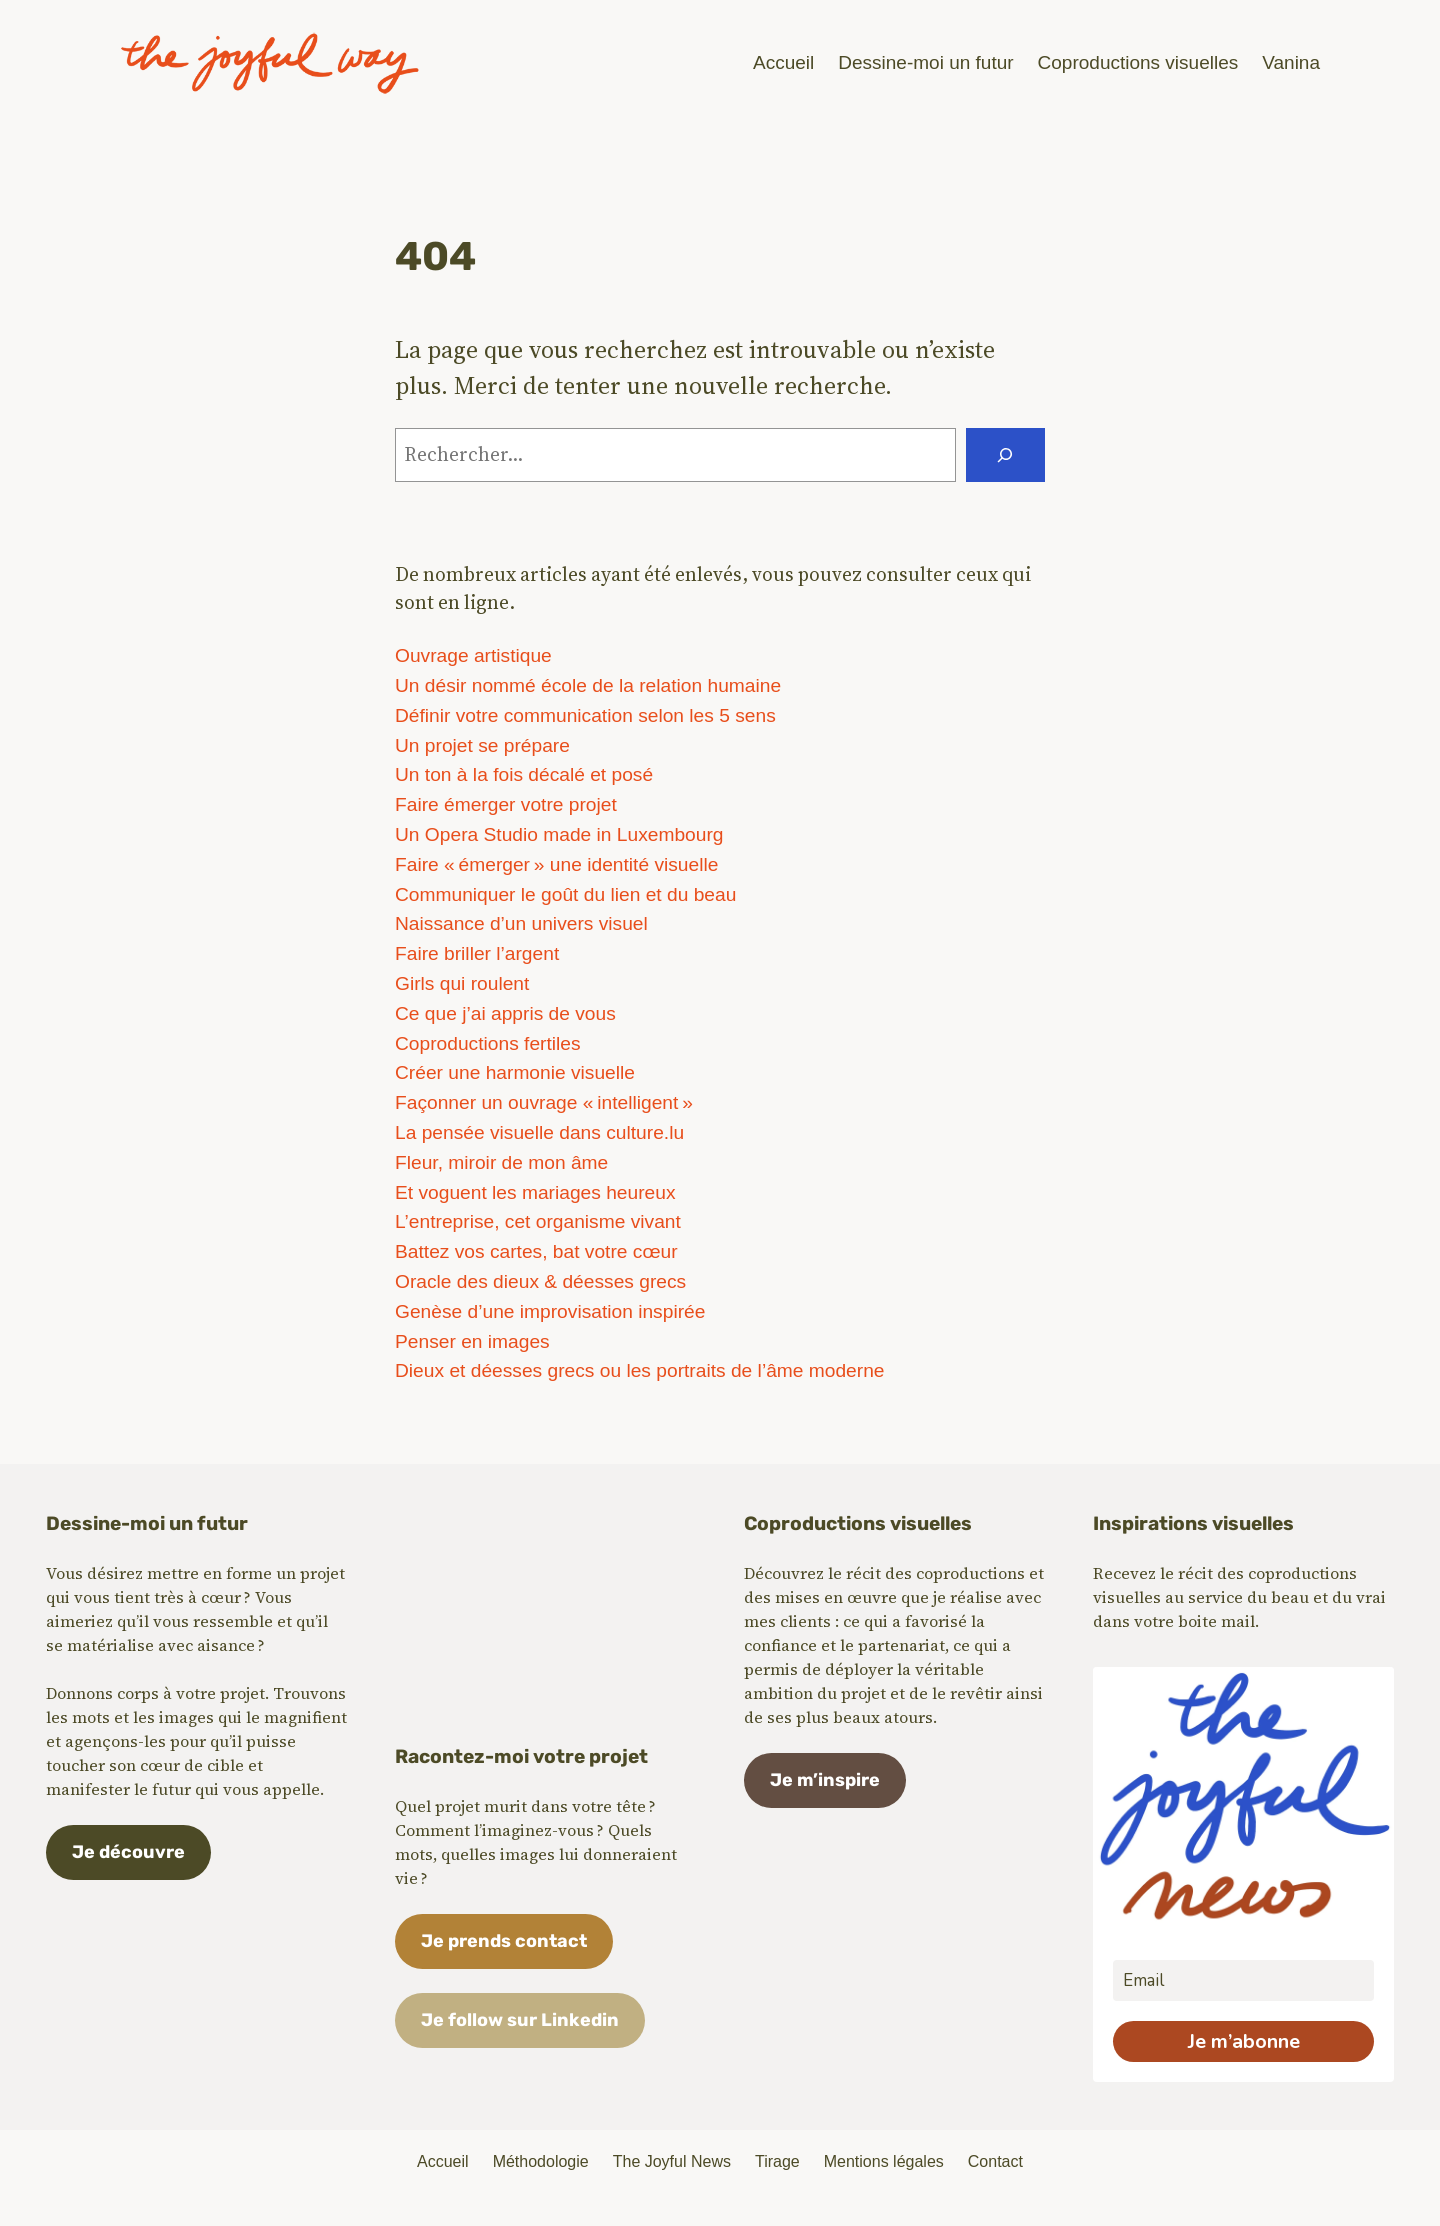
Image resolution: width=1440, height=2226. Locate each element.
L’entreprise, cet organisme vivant (538, 1221)
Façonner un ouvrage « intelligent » (544, 1102)
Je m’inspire (825, 1780)
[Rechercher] (1005, 455)
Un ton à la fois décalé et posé (524, 774)
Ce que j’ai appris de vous (505, 1013)
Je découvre (128, 1852)
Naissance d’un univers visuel (521, 923)
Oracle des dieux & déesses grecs (540, 1281)
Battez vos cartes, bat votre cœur (536, 1251)
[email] (1243, 1980)
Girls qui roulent (462, 983)
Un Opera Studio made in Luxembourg (559, 834)
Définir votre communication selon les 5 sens (585, 715)
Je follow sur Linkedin (520, 2020)
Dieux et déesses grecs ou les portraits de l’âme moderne (640, 1370)
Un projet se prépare (482, 745)
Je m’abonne (1244, 2041)
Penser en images (472, 1341)
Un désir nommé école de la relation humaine (588, 685)
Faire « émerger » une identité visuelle (556, 864)
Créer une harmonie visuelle (515, 1072)
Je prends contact (504, 1941)
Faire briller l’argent (477, 953)
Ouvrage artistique (473, 655)
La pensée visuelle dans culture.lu (539, 1132)
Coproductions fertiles (488, 1043)
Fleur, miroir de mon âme (501, 1162)
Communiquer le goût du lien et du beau (565, 894)
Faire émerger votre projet (506, 804)
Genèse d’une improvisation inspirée (550, 1311)
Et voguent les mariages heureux (535, 1192)
